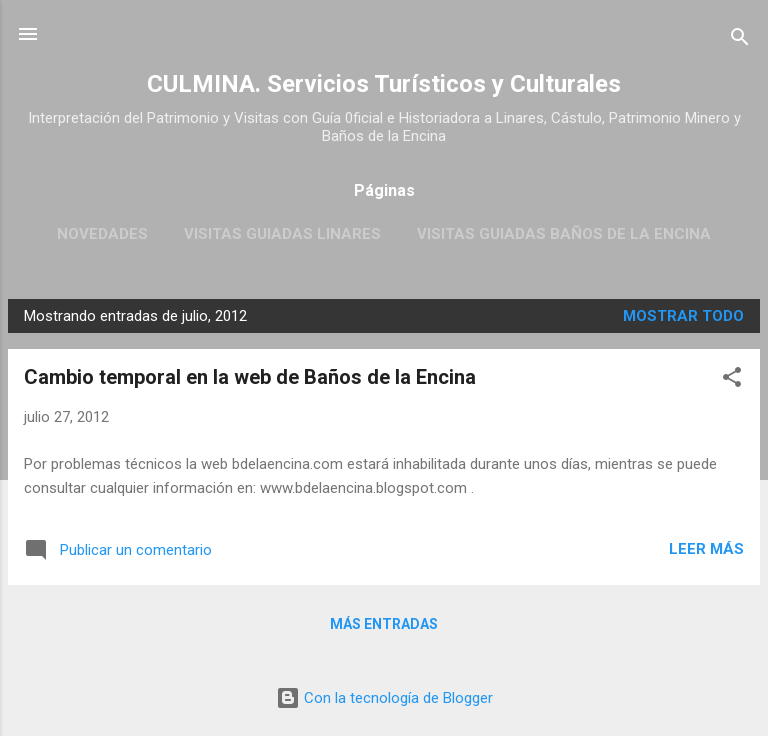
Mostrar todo (683, 316)
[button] (732, 380)
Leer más (706, 549)
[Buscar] (740, 40)
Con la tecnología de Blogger (384, 698)
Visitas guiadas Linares (282, 234)
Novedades (102, 234)
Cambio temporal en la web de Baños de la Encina (250, 377)
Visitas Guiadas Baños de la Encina (564, 234)
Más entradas (384, 624)
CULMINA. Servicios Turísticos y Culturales (384, 84)
